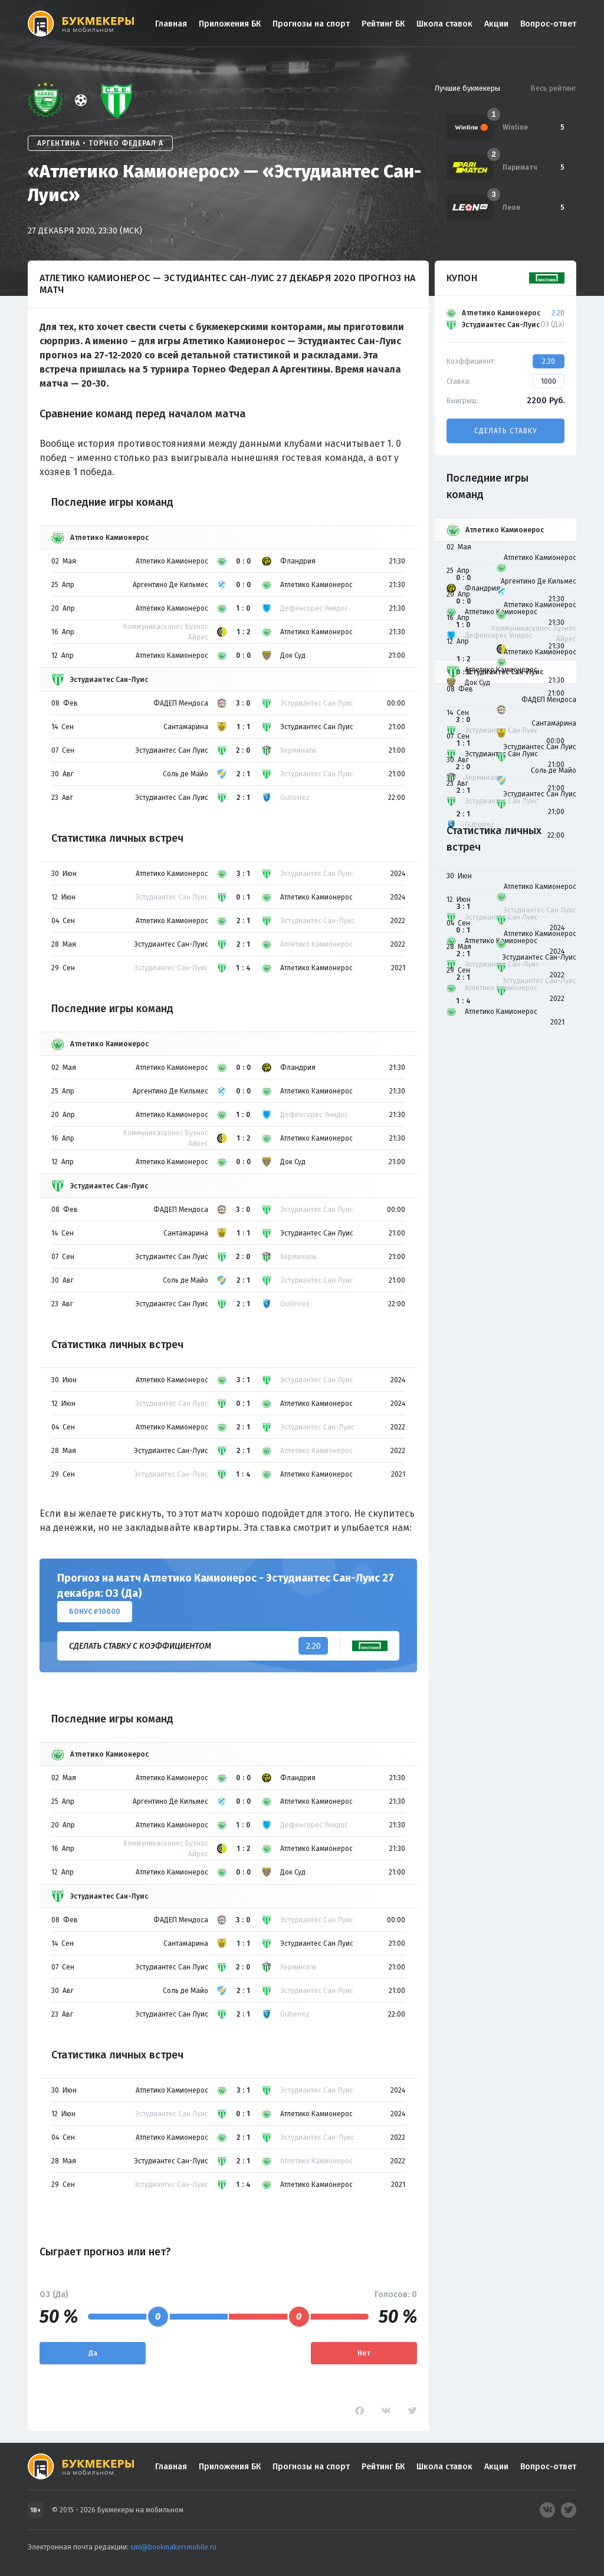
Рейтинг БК (383, 24)
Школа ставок (444, 24)
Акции (496, 24)
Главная (171, 24)
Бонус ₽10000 (94, 1611)
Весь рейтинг (553, 88)
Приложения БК (230, 24)
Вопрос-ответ (548, 24)
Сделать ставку (505, 431)
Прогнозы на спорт (311, 24)
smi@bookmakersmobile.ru (173, 2547)
